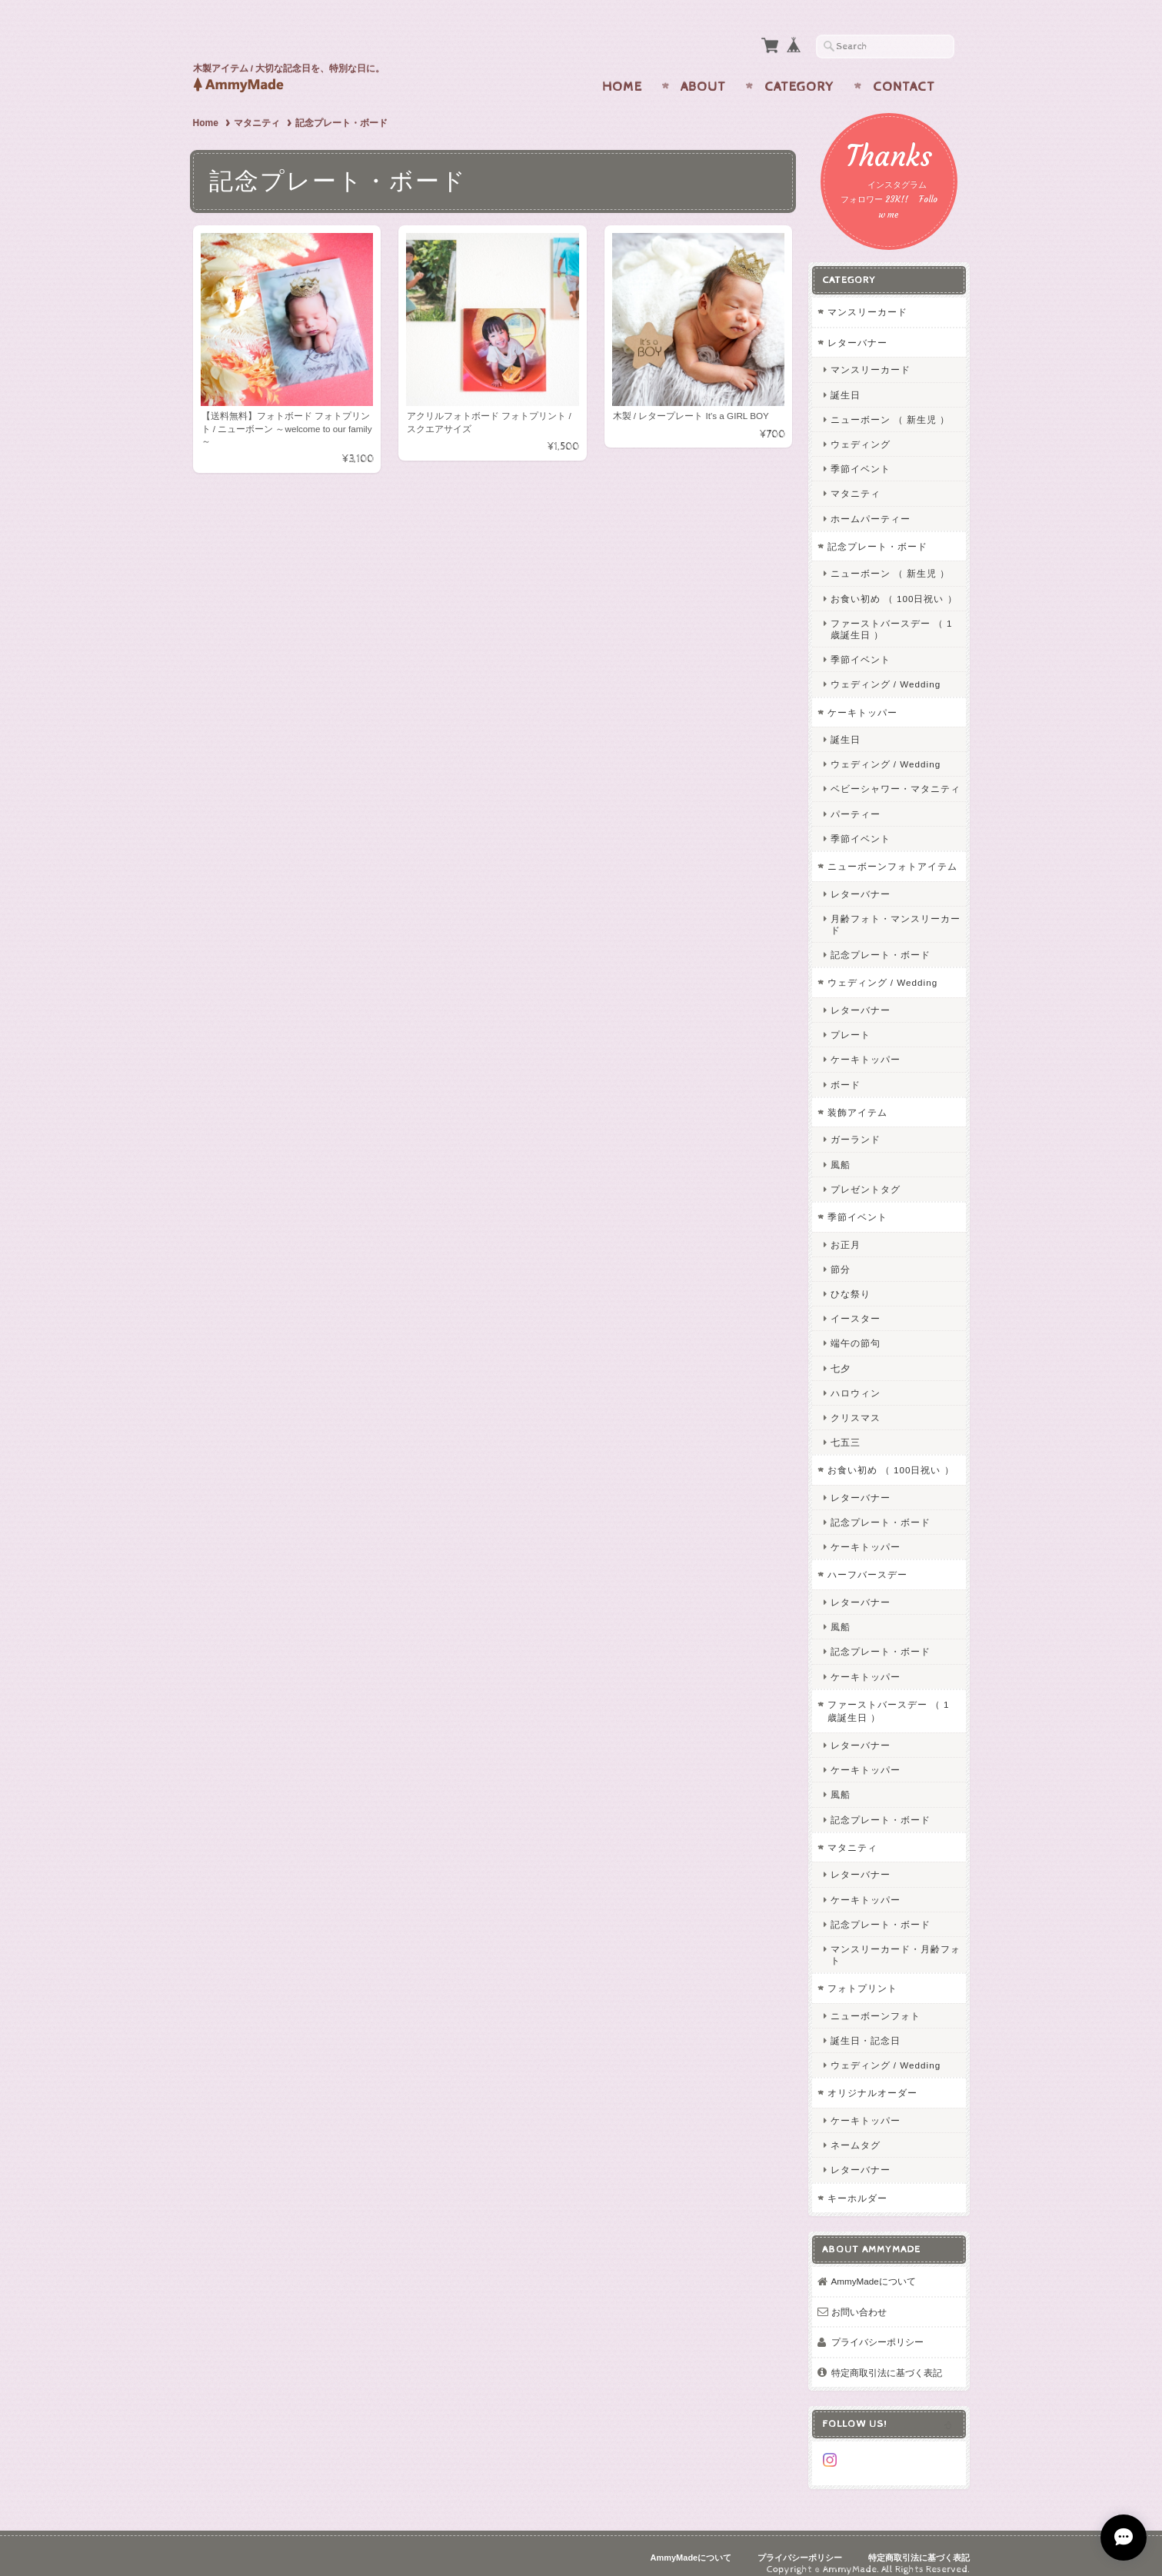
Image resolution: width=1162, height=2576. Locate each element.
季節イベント (861, 454)
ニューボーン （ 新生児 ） (891, 404)
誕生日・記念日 (866, 2026)
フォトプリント (862, 1974)
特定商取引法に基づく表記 (886, 2357)
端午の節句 (856, 1328)
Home (622, 71)
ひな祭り (851, 1278)
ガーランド (856, 1125)
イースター (856, 1304)
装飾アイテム (857, 1097)
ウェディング (861, 429)
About (703, 71)
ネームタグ (856, 2130)
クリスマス (856, 1402)
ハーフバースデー (867, 1560)
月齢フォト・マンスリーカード (896, 909)
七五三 (846, 1428)
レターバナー (857, 327)
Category (799, 71)
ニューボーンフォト (876, 2000)
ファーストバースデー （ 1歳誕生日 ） (892, 613)
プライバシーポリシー (877, 2327)
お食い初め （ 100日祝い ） (894, 583)
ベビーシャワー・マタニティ (896, 774)
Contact (904, 71)
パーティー (856, 799)
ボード (846, 1069)
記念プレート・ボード (877, 531)
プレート (851, 1020)
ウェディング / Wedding (886, 669)
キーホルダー (857, 2183)
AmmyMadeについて (873, 2266)
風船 (841, 1149)
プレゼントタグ (866, 1174)
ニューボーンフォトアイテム (892, 852)
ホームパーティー (871, 503)
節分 (841, 1254)
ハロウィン (856, 1378)
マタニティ (257, 108)
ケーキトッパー (862, 697)
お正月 (846, 1229)
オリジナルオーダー (872, 2078)
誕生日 (846, 379)
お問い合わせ (859, 2296)
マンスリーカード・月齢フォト (896, 1939)
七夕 (841, 1353)
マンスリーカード (867, 297)
